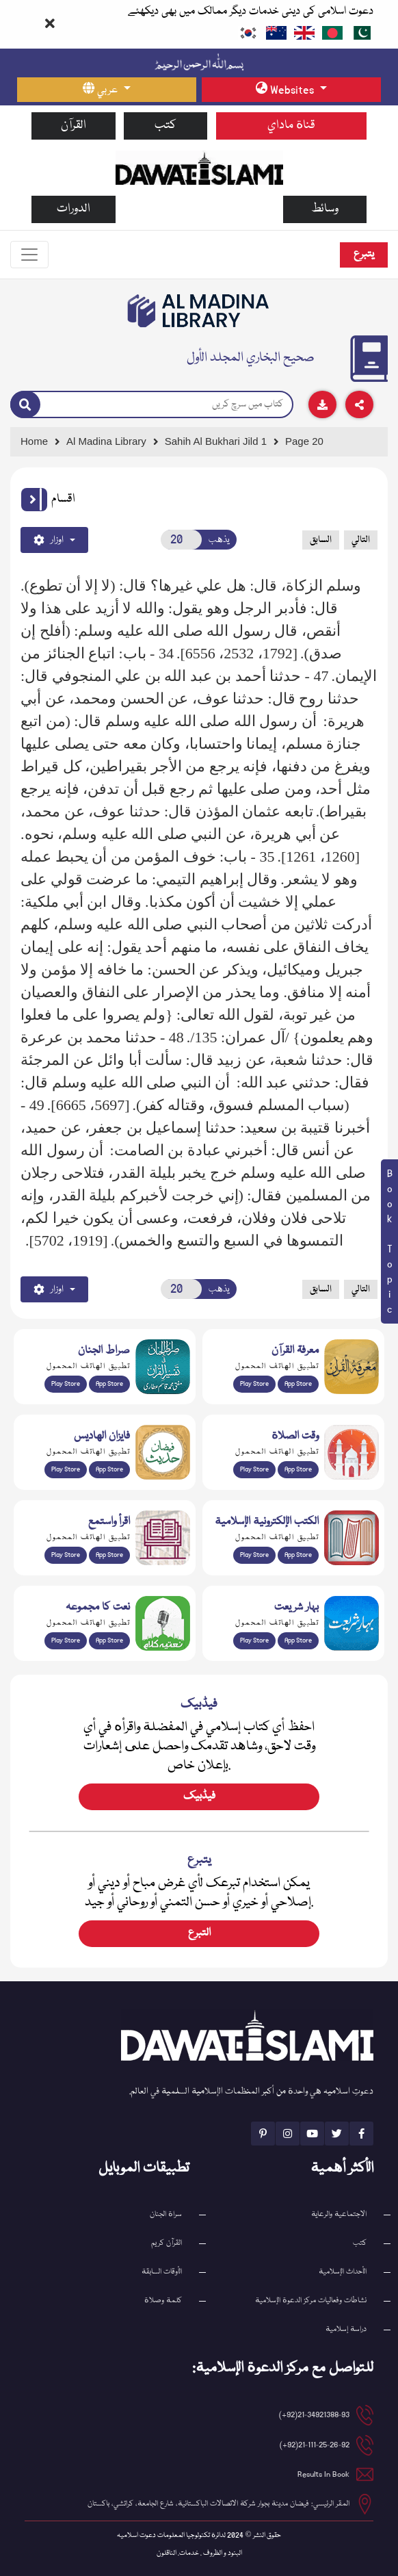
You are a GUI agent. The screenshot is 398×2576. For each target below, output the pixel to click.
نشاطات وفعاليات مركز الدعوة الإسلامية (311, 2300)
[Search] (25, 405)
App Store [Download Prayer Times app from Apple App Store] (298, 1469)
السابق (321, 540)
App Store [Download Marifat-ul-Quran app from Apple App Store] (298, 1384)
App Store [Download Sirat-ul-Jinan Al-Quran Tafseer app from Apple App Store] (109, 1384)
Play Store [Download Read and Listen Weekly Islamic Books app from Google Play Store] (65, 1555)
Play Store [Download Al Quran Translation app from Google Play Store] (65, 1384)
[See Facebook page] (361, 2134)
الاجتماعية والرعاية (339, 2214)
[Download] (322, 404)
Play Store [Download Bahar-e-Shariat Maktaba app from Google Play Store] (254, 1640)
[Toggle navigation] (29, 254)
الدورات (73, 209)
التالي (360, 540)
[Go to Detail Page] (222, 442)
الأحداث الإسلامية (343, 2272)
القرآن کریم (166, 2243)
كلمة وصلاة (163, 2300)
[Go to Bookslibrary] (199, 310)
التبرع (199, 1933)
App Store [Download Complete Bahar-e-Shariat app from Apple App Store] (298, 1640)
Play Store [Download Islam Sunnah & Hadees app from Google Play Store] (65, 1469)
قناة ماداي (291, 125)
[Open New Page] (181, 540)
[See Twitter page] (337, 2134)
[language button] (106, 89)
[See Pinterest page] (263, 2134)
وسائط (325, 209)
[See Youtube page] (312, 2134)
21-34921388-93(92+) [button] (314, 2415)
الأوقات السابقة (162, 2272)
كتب (165, 125)
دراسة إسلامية (346, 2329)
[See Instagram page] (288, 2134)
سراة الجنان (166, 2214)
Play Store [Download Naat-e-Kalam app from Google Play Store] (65, 1640)
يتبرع (364, 254)
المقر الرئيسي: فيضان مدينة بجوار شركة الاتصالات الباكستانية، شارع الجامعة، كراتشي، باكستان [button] (218, 2504)
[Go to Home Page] (199, 168)
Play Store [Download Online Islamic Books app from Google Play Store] (254, 1555)
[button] (34, 499)
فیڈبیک (199, 1796)
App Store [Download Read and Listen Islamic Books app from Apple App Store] (109, 1555)
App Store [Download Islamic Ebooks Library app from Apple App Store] (298, 1555)
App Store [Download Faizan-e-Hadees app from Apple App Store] (109, 1469)
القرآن (73, 125)
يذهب (219, 540)
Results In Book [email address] (323, 2474)
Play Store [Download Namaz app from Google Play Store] (254, 1469)
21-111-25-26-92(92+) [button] (314, 2445)
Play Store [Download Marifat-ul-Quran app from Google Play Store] (254, 1384)
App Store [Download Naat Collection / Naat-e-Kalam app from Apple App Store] (109, 1640)
